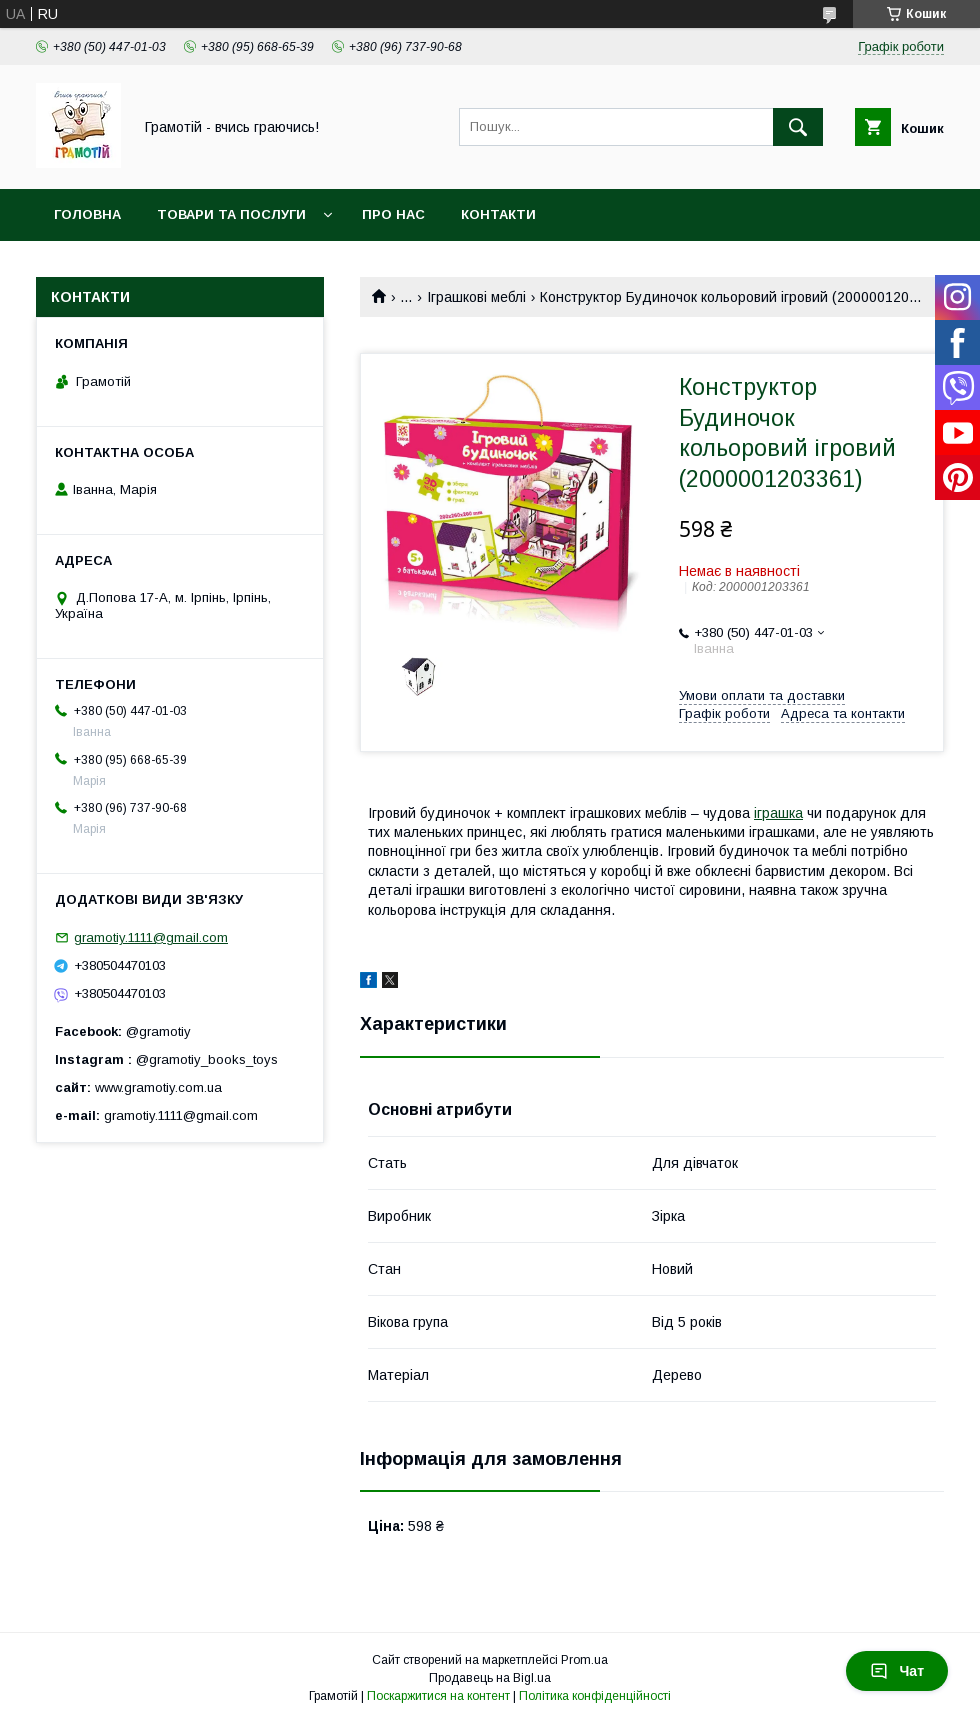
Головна (87, 214)
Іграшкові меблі (476, 297)
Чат (897, 1671)
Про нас (393, 214)
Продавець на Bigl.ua (490, 1678)
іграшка (778, 813)
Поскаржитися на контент (438, 1696)
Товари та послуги (231, 214)
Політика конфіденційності (595, 1696)
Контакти (498, 214)
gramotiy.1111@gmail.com (151, 937)
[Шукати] (798, 127)
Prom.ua (584, 1660)
